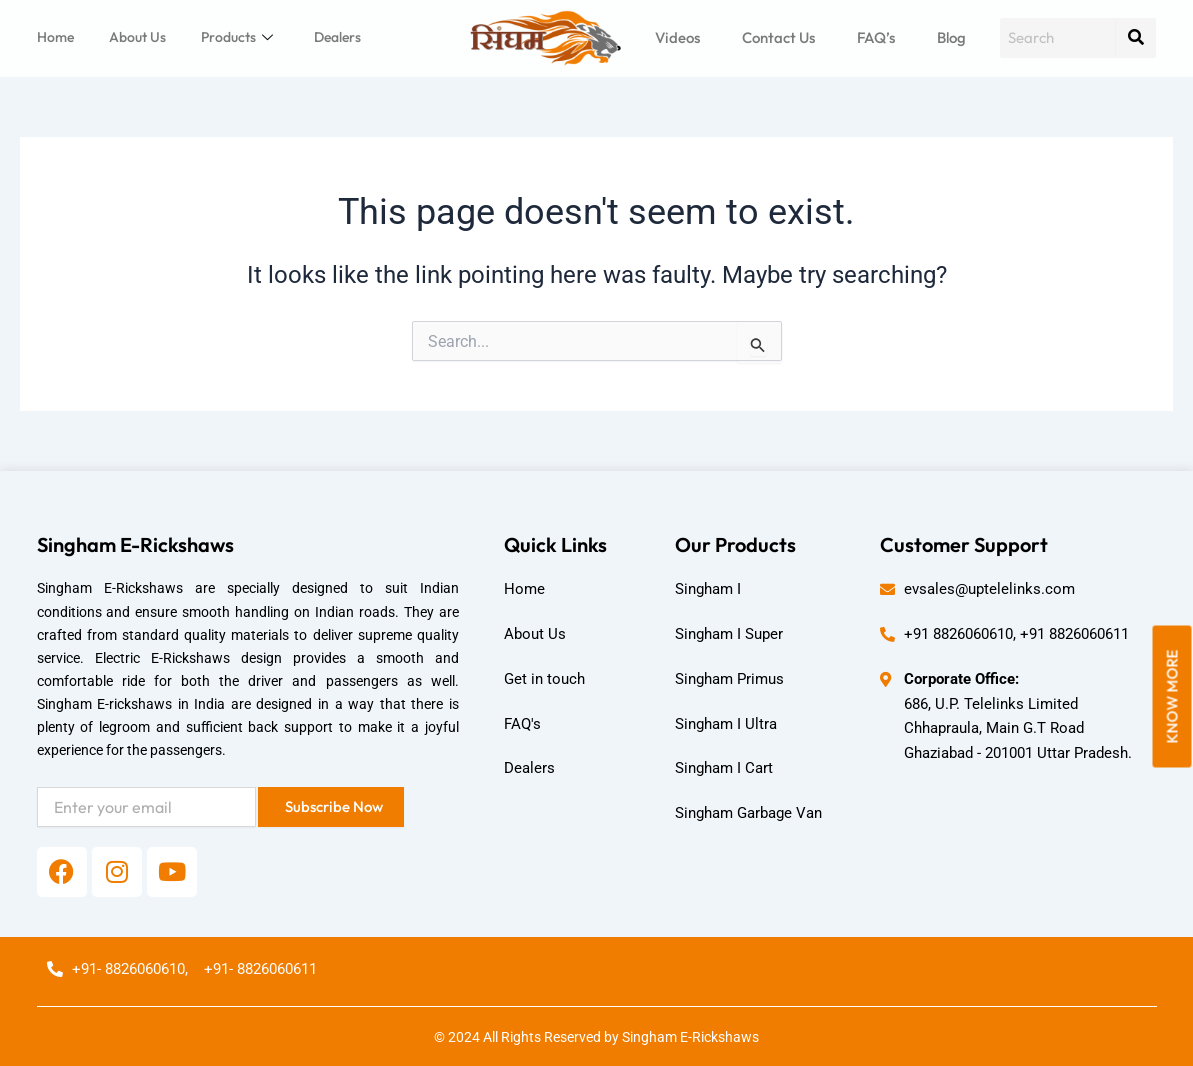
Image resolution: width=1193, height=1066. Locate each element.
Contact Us (778, 37)
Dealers (337, 37)
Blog (951, 37)
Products (237, 37)
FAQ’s (876, 37)
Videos (677, 37)
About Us (137, 37)
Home (55, 37)
